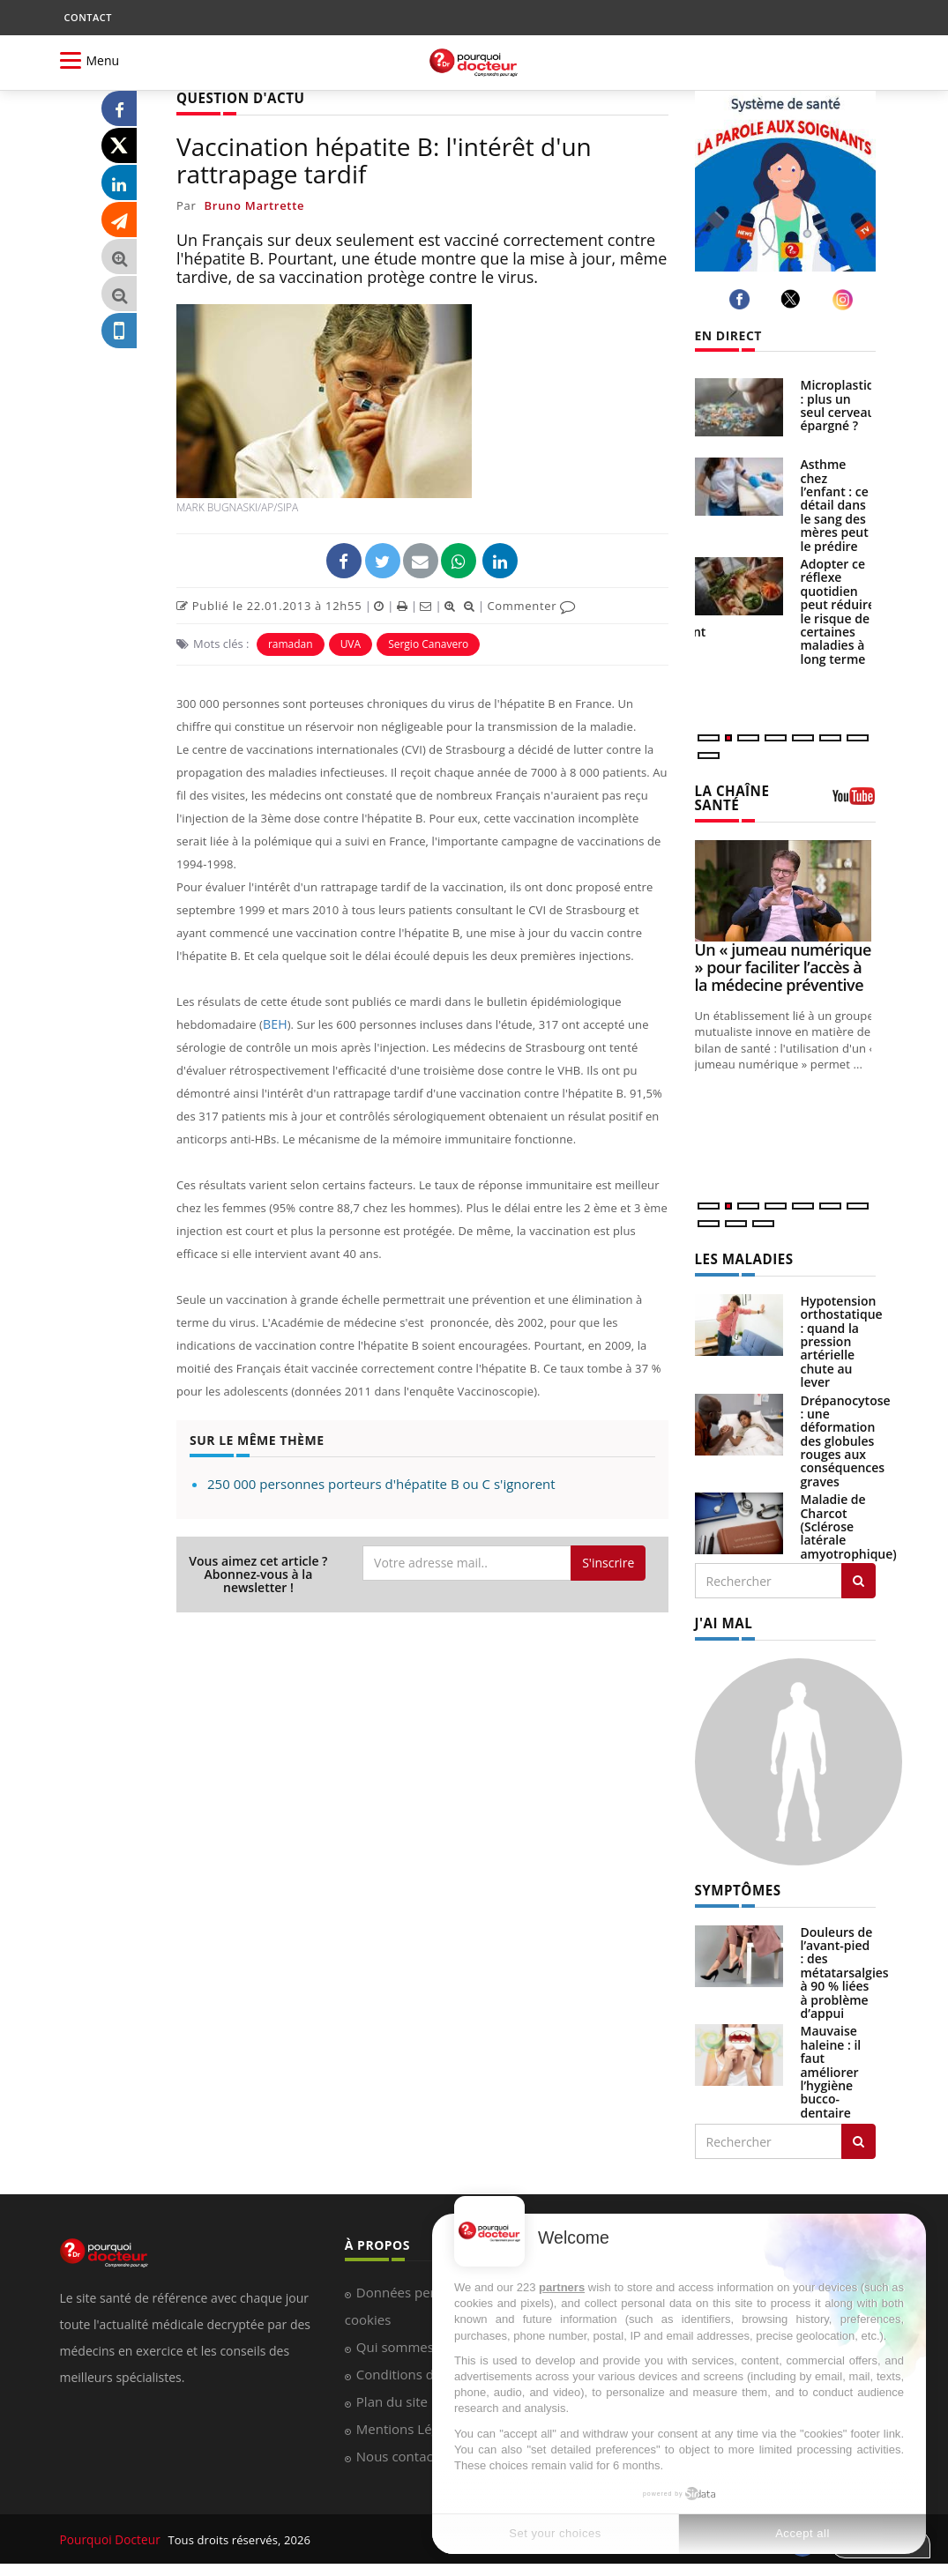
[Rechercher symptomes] (858, 2136)
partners (562, 2287)
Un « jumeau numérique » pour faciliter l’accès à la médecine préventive (783, 965)
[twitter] (793, 299)
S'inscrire (608, 1561)
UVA (351, 643)
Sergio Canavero (428, 643)
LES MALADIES (741, 1256)
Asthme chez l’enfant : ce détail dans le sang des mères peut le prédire (835, 505)
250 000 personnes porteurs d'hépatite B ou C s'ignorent (381, 1482)
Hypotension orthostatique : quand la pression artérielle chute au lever (842, 1338)
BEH (274, 1023)
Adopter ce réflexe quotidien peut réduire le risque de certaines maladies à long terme (838, 611)
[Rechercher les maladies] (858, 1577)
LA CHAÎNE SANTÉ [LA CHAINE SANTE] (730, 797)
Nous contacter (403, 2451)
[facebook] (742, 299)
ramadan (290, 643)
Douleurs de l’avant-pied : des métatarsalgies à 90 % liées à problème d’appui (845, 1966)
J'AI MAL (722, 1619)
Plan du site (392, 2396)
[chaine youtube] (853, 801)
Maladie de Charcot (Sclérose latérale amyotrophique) (849, 1523)
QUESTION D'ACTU (235, 97)
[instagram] (845, 299)
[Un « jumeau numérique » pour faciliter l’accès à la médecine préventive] (785, 888)
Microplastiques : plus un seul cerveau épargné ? (848, 405)
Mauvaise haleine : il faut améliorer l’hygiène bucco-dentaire (831, 2066)
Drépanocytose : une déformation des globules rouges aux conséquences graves (846, 1437)
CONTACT (88, 17)
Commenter (531, 605)
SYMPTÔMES (735, 1885)
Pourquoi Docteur (110, 2534)
